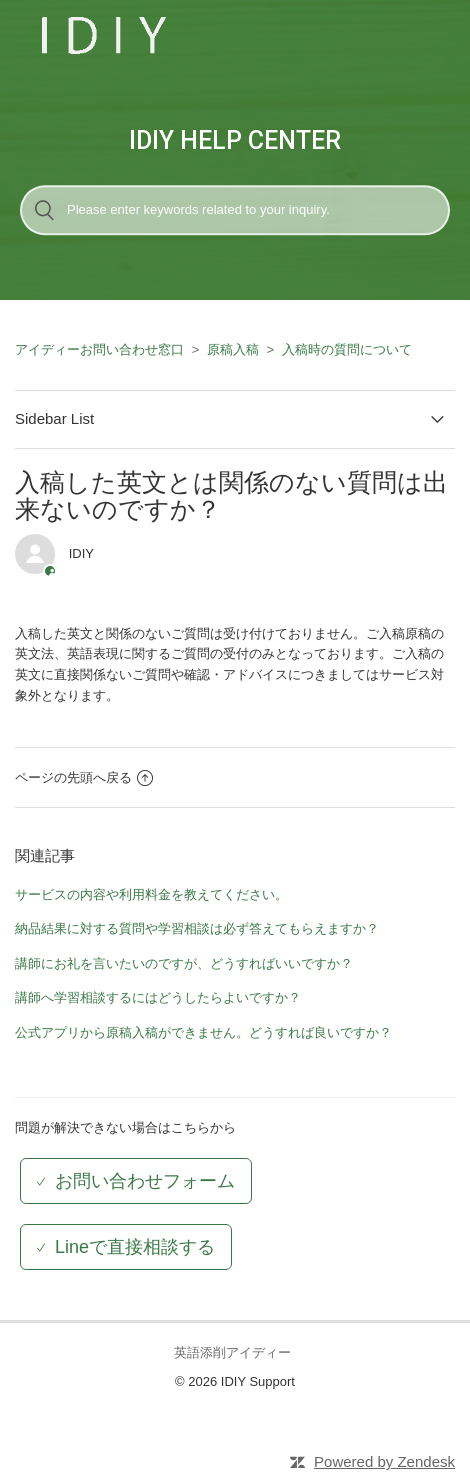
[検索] (235, 210)
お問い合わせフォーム (145, 1181)
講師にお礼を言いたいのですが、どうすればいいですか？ (184, 963)
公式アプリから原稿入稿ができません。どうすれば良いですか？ (203, 1032)
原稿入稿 (233, 349)
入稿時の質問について (347, 349)
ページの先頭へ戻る (84, 777)
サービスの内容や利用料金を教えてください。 (151, 894)
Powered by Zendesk (384, 1461)
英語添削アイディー (232, 1352)
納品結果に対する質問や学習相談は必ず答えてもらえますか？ (197, 928)
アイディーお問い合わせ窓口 (99, 349)
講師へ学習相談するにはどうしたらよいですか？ (158, 997)
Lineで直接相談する (135, 1247)
